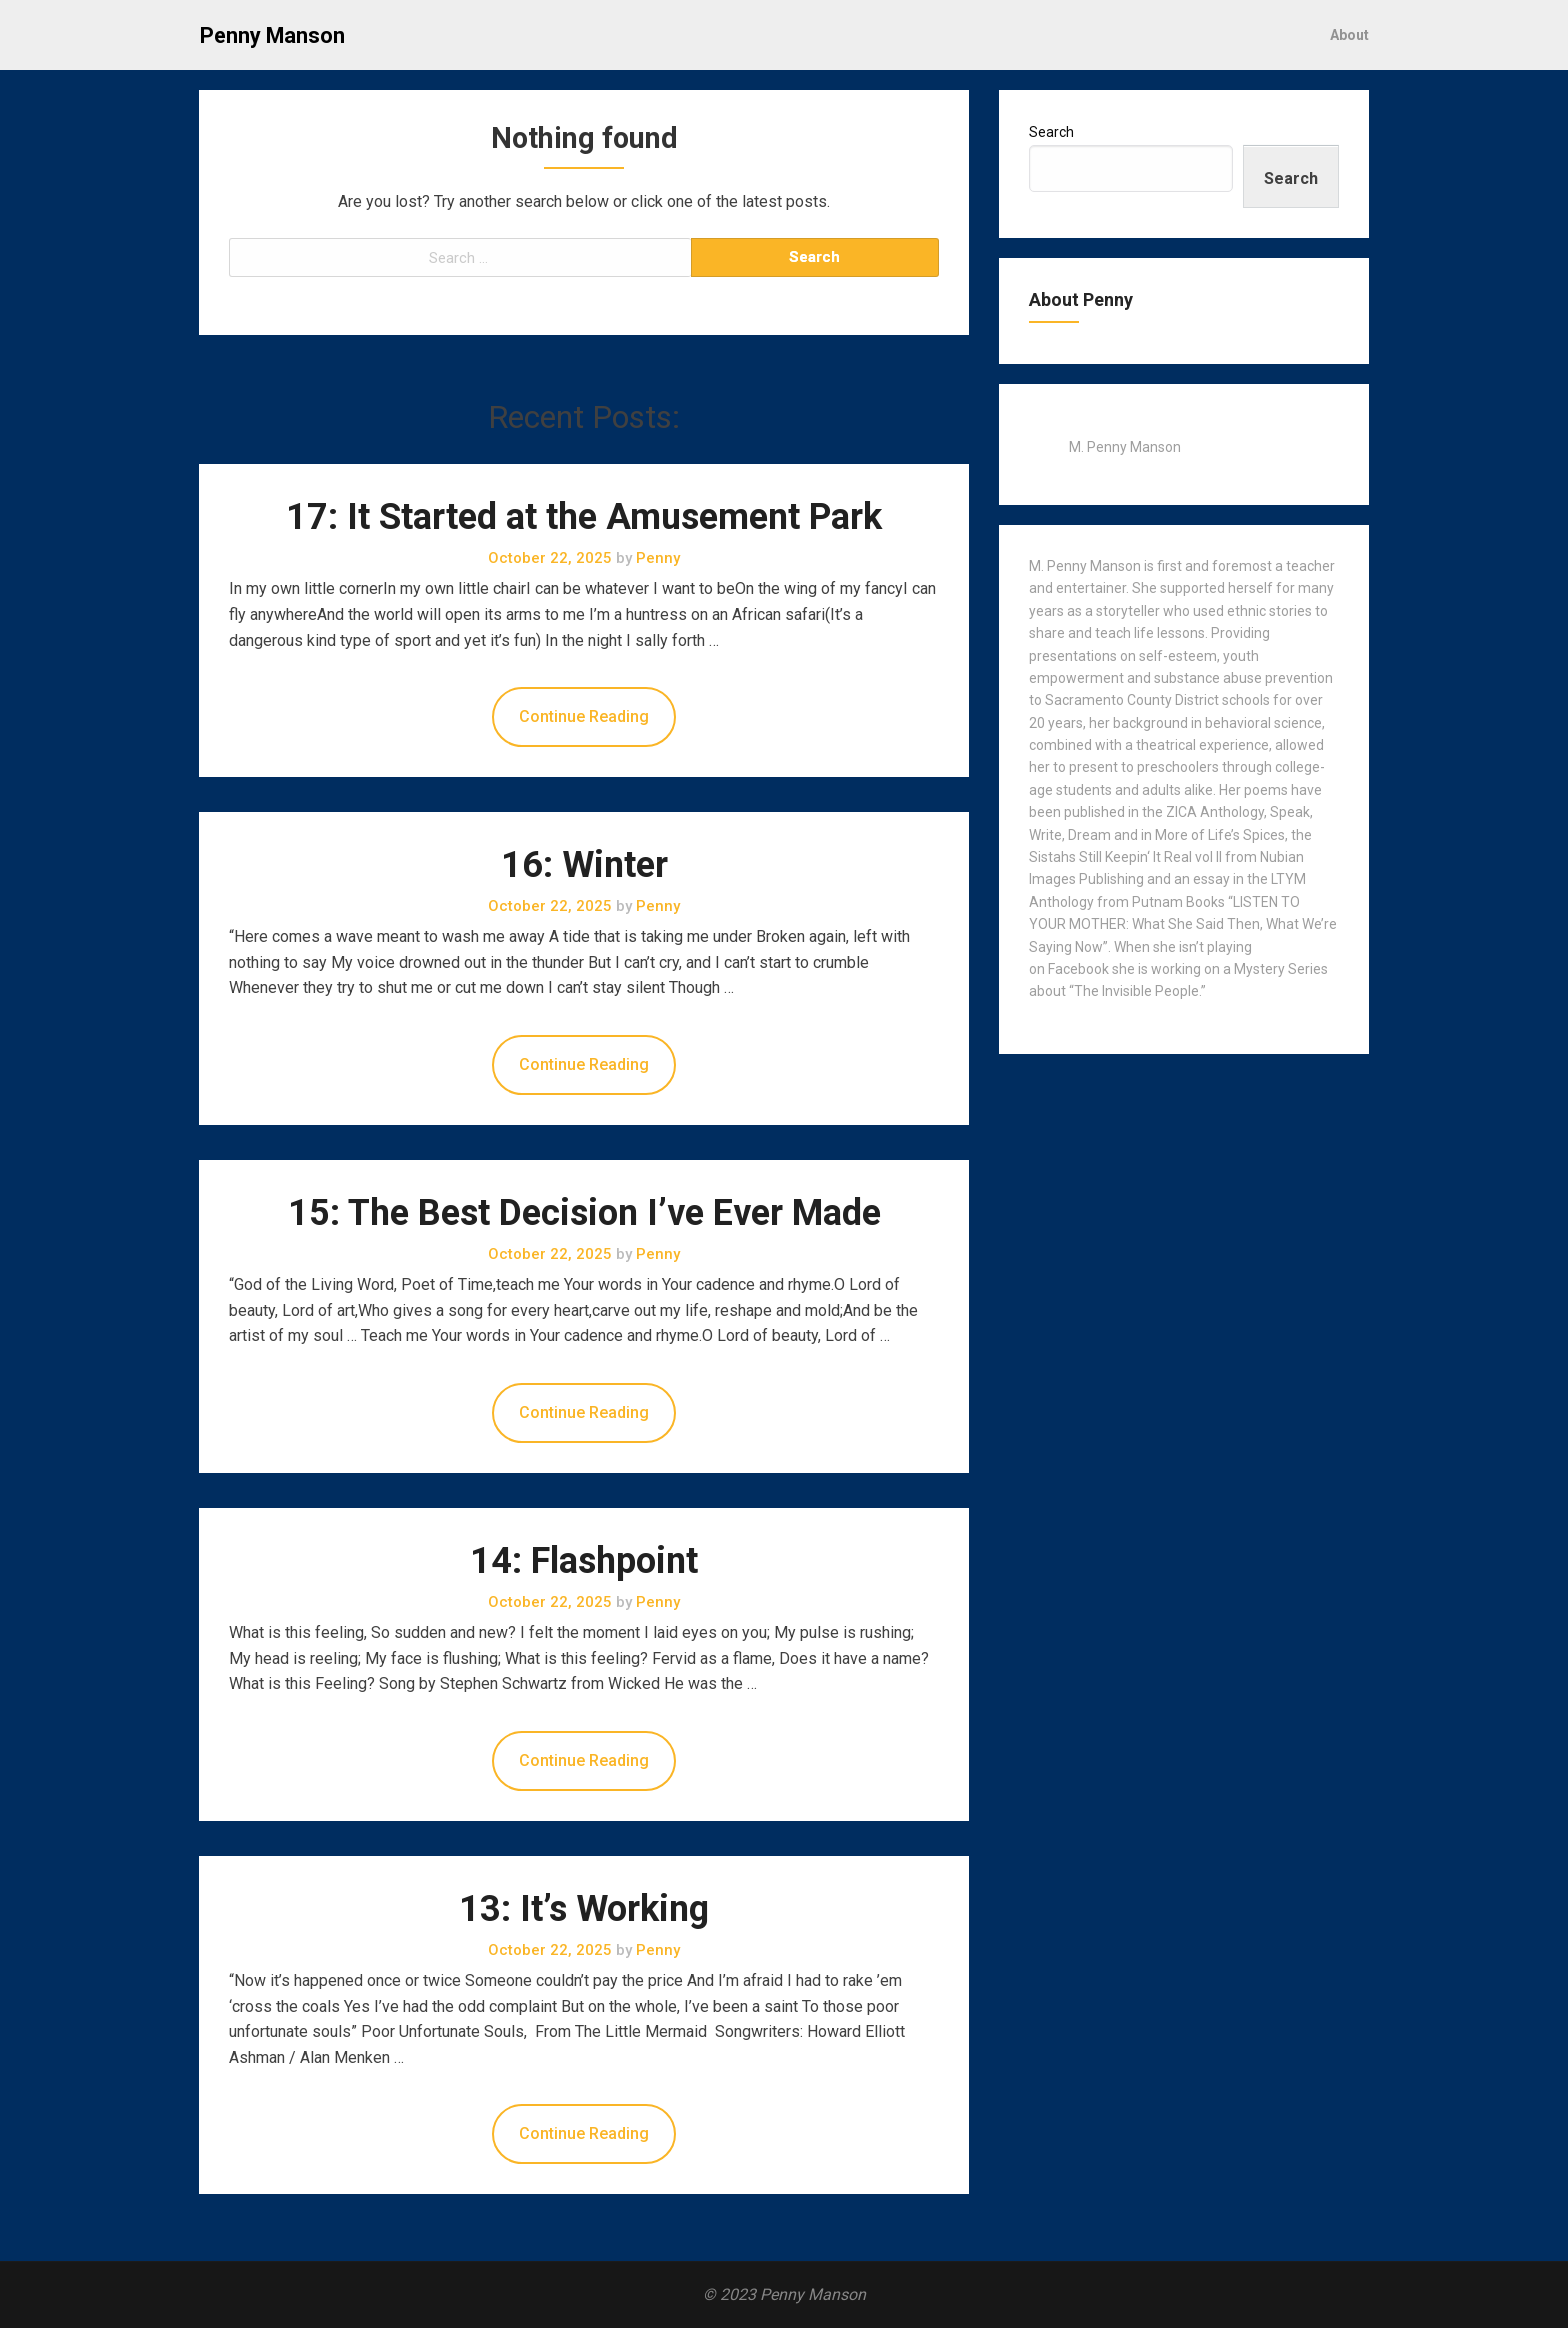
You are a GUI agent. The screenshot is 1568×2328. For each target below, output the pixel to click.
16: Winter (584, 865)
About (1349, 35)
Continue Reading (584, 716)
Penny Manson (272, 35)
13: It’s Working (584, 1909)
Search (1051, 132)
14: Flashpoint (584, 1561)
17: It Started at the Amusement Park (584, 517)
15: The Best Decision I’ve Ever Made (584, 1213)
